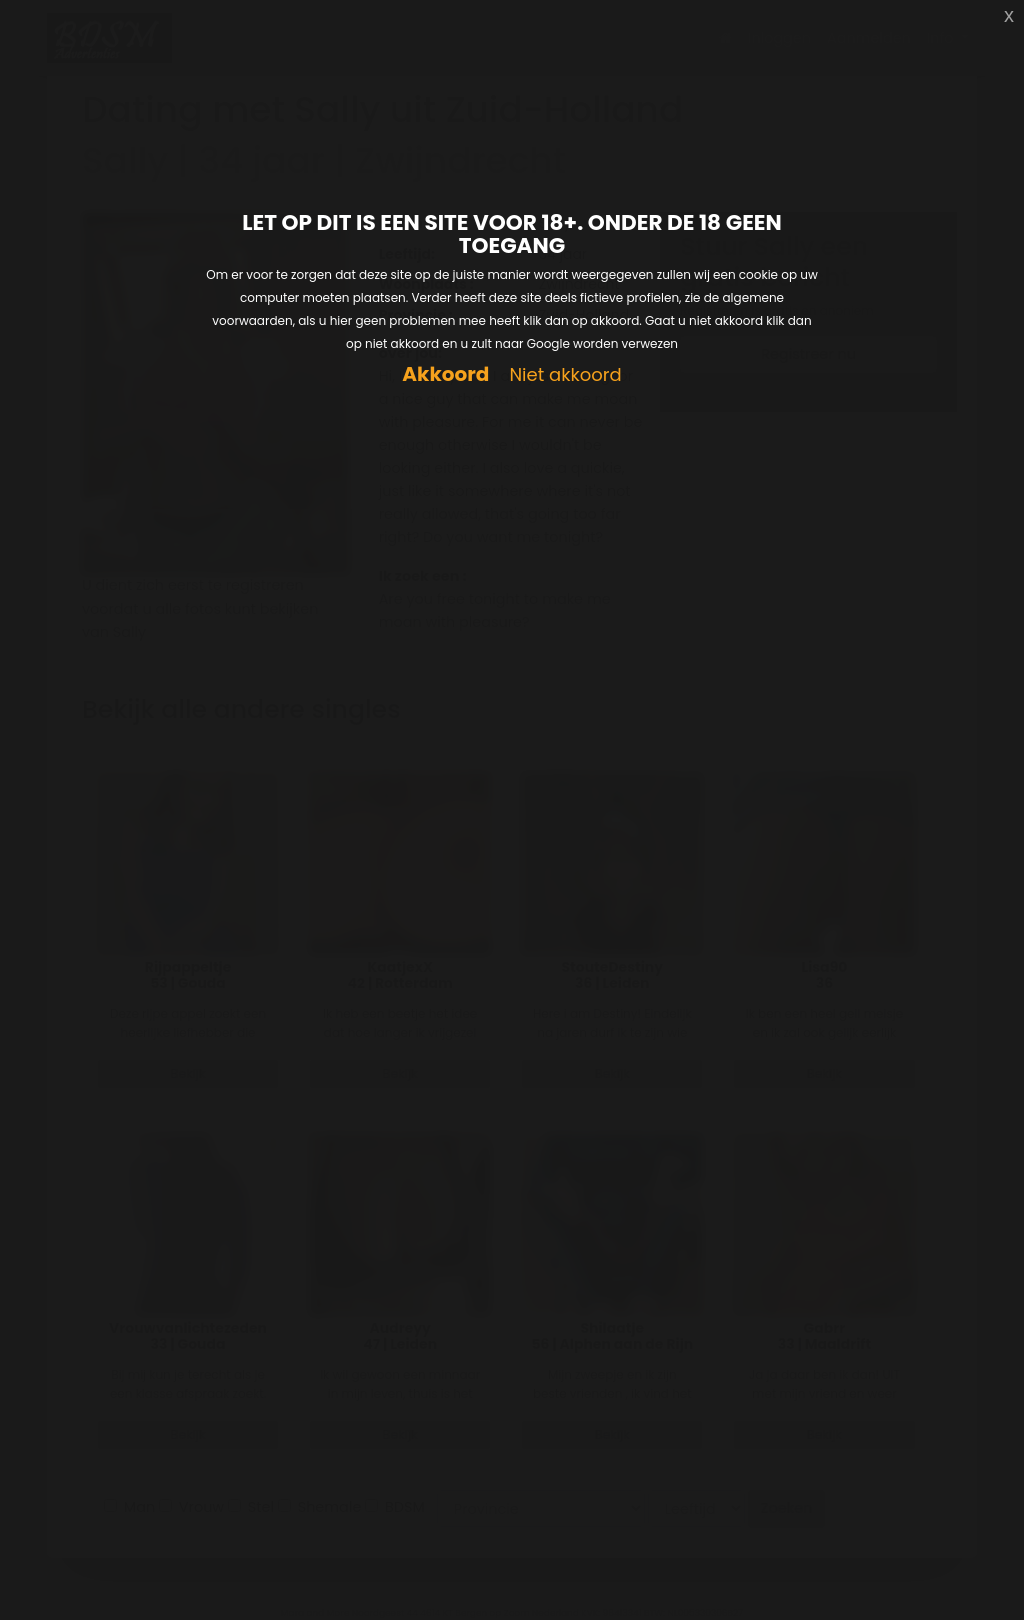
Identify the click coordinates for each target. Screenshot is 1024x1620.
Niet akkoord (565, 375)
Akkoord (445, 374)
